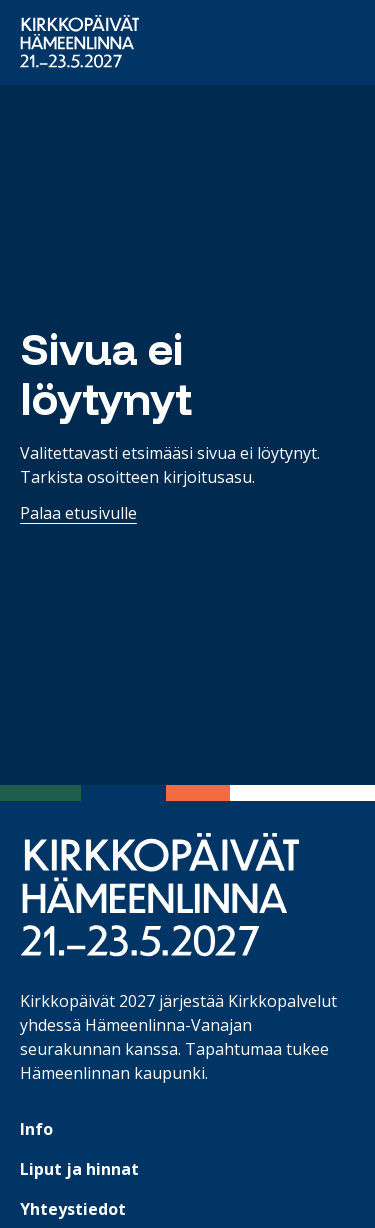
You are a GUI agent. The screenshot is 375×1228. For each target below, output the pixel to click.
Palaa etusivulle (78, 513)
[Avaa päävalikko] (327, 43)
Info (36, 1129)
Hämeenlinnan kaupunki (112, 1073)
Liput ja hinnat (79, 1169)
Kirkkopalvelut (282, 1001)
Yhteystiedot (73, 1209)
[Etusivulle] (79, 41)
